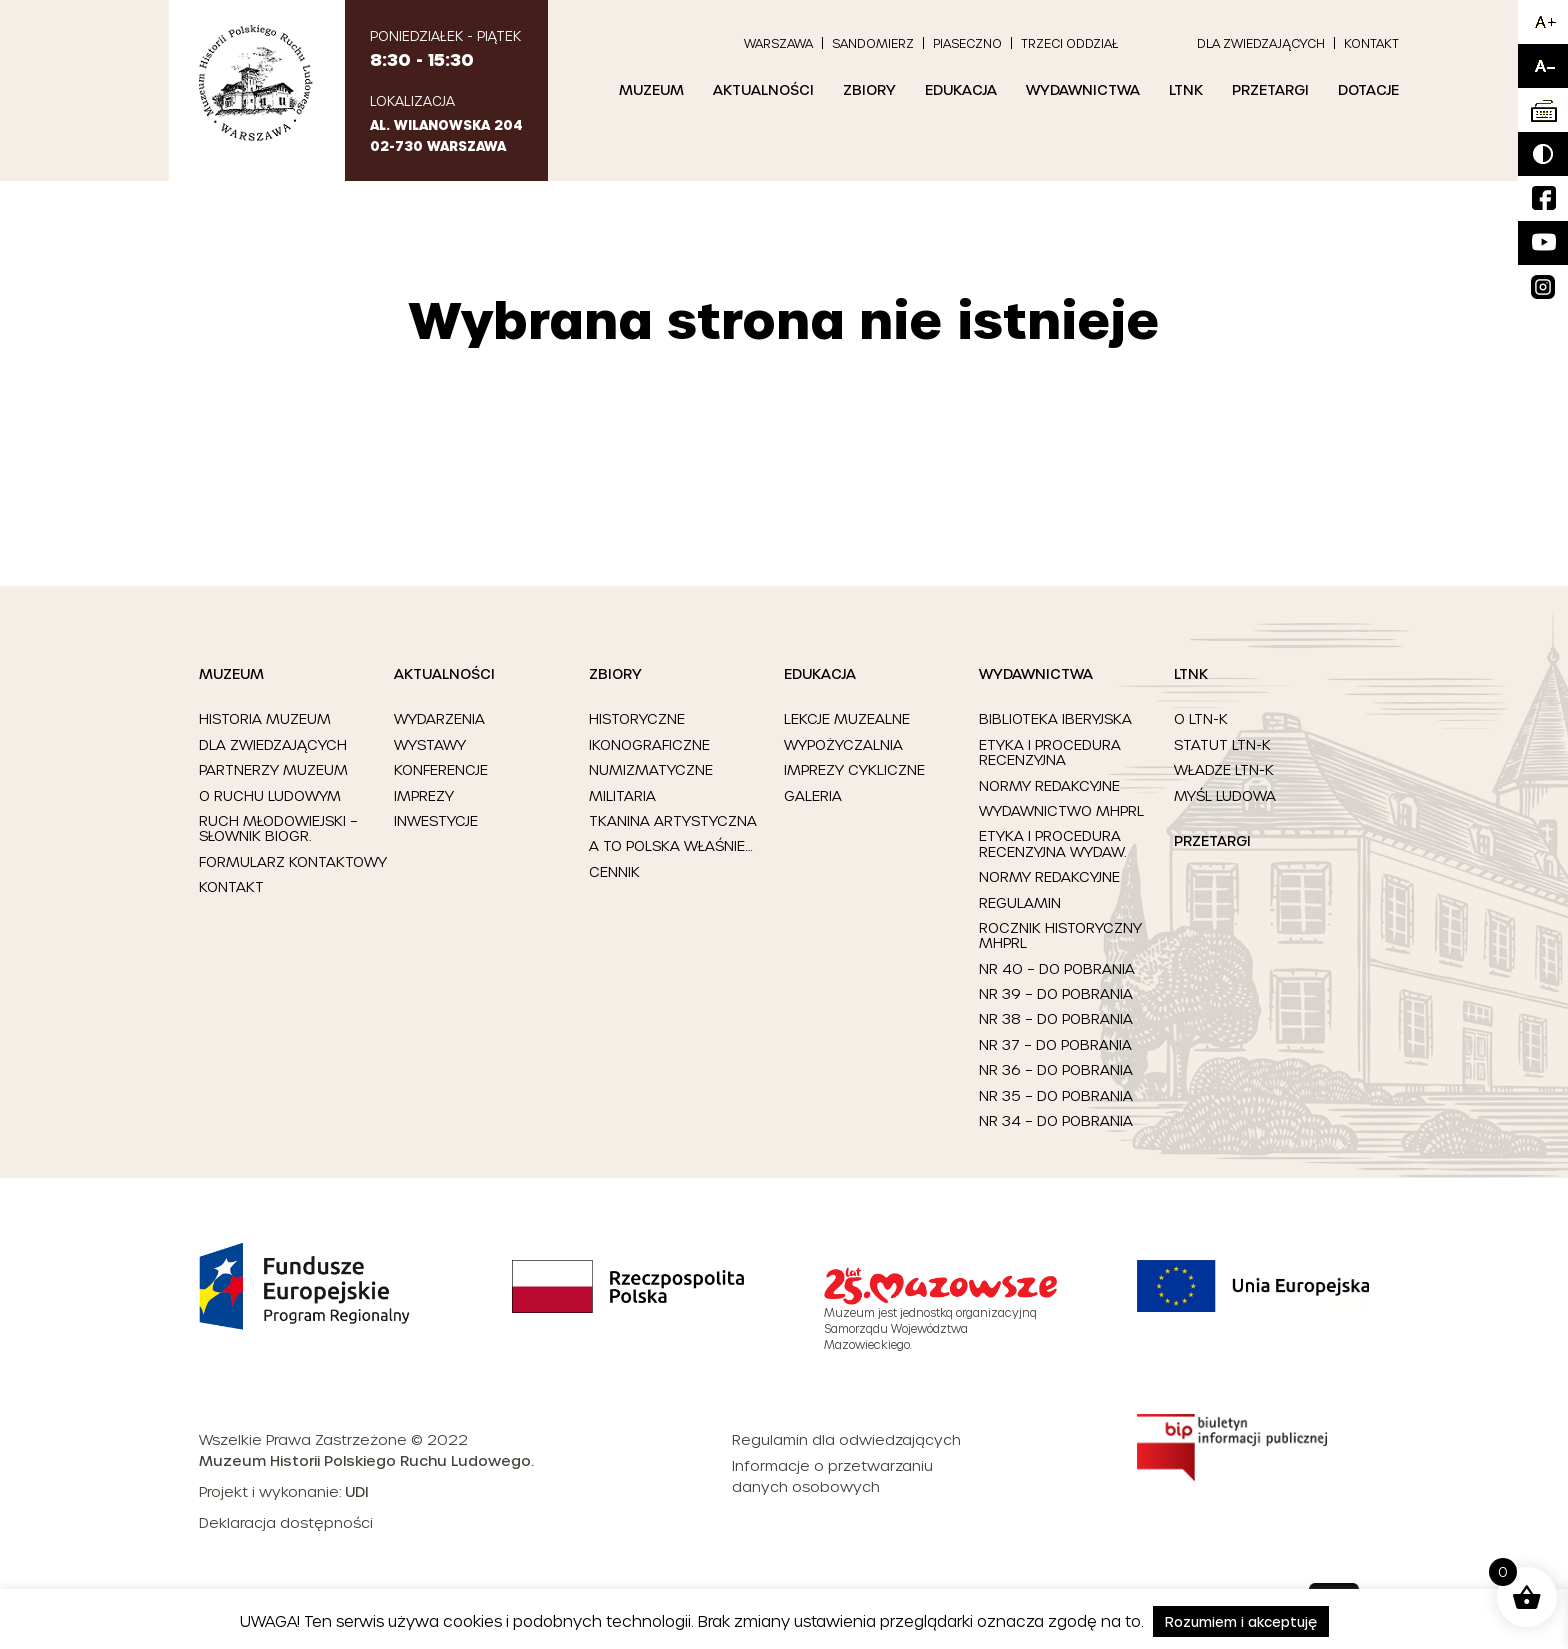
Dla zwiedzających (1261, 43)
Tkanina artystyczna (673, 820)
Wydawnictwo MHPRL (1061, 810)
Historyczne (637, 718)
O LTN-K (1201, 718)
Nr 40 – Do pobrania (1057, 968)
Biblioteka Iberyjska (1055, 718)
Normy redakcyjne (1049, 785)
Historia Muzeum (265, 718)
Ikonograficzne (649, 744)
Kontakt (1371, 43)
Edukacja (961, 89)
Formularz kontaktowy (293, 861)
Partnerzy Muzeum (273, 769)
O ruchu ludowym (270, 795)
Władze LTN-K (1224, 769)
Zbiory (869, 89)
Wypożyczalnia (843, 744)
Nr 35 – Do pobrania (1056, 1095)
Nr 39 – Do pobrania (1056, 993)
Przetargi (1270, 89)
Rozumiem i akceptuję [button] (1241, 1621)
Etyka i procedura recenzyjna (1050, 752)
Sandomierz (873, 43)
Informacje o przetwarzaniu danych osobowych (832, 1476)
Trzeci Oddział (1069, 43)
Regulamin (1020, 902)
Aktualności (763, 89)
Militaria (622, 795)
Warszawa (778, 43)
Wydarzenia (439, 718)
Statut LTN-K (1222, 744)
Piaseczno (967, 43)
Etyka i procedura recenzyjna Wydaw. (1052, 843)
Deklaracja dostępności (286, 1522)
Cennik (614, 871)
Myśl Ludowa (1225, 795)
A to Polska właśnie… (671, 845)
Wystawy (430, 744)
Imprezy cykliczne (854, 769)
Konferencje (441, 769)
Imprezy (424, 795)
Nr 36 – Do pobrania (1056, 1069)
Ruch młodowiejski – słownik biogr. (278, 828)
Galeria (813, 795)
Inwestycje (436, 820)
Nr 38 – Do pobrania (1056, 1018)
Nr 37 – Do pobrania (1055, 1044)
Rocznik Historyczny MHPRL (1060, 935)
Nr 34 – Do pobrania (1056, 1120)
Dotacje (1368, 89)
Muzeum (651, 89)
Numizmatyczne (651, 769)
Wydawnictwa (1083, 89)
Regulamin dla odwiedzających (846, 1439)
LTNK (1186, 89)
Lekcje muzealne (847, 718)
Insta (1535, 275)
